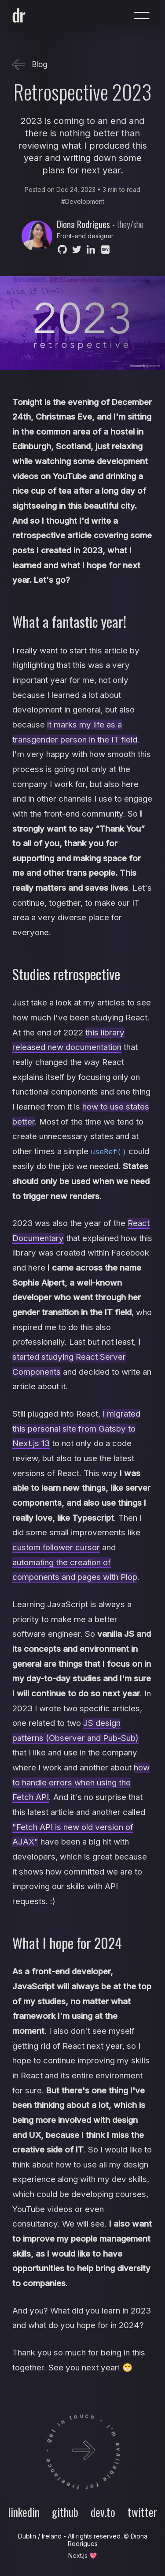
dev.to (103, 2512)
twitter (142, 2512)
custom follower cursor (56, 1547)
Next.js (78, 2555)
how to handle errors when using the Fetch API (81, 1782)
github (65, 2512)
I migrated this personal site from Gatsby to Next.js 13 (76, 1428)
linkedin (24, 2512)
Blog (30, 64)
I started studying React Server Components (76, 1356)
